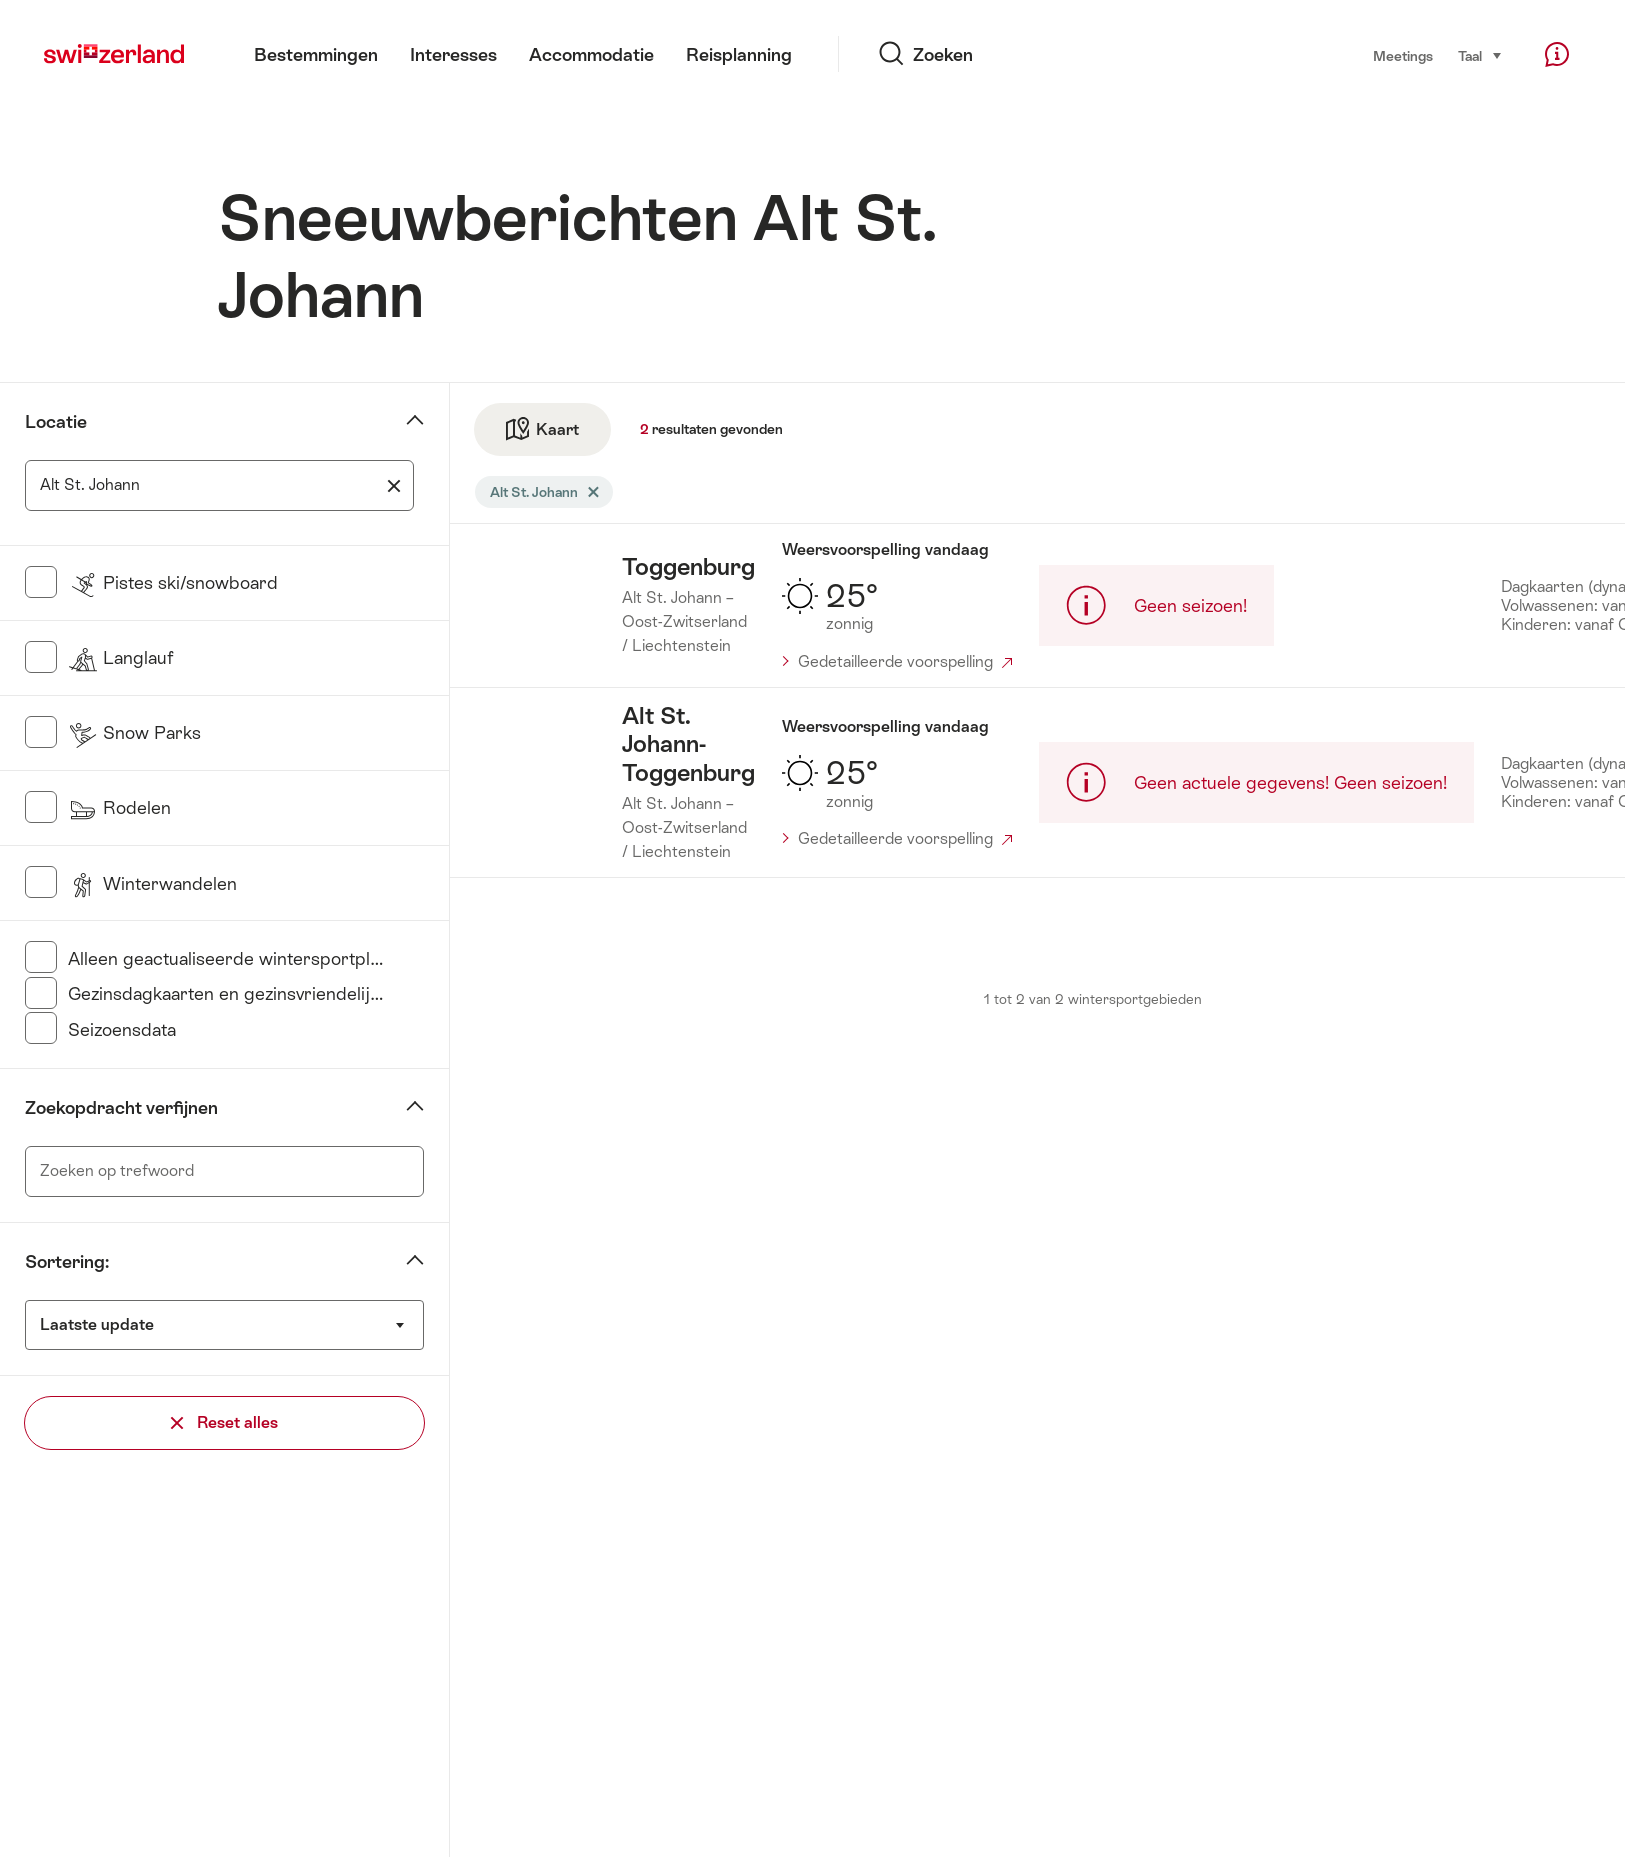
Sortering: (67, 1261)
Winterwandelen (152, 883)
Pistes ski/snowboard (173, 582)
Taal (1480, 54)
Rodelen (119, 807)
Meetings (1403, 56)
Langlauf (121, 657)
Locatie (56, 421)
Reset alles (224, 1422)
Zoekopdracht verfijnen (121, 1107)
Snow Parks (134, 732)
